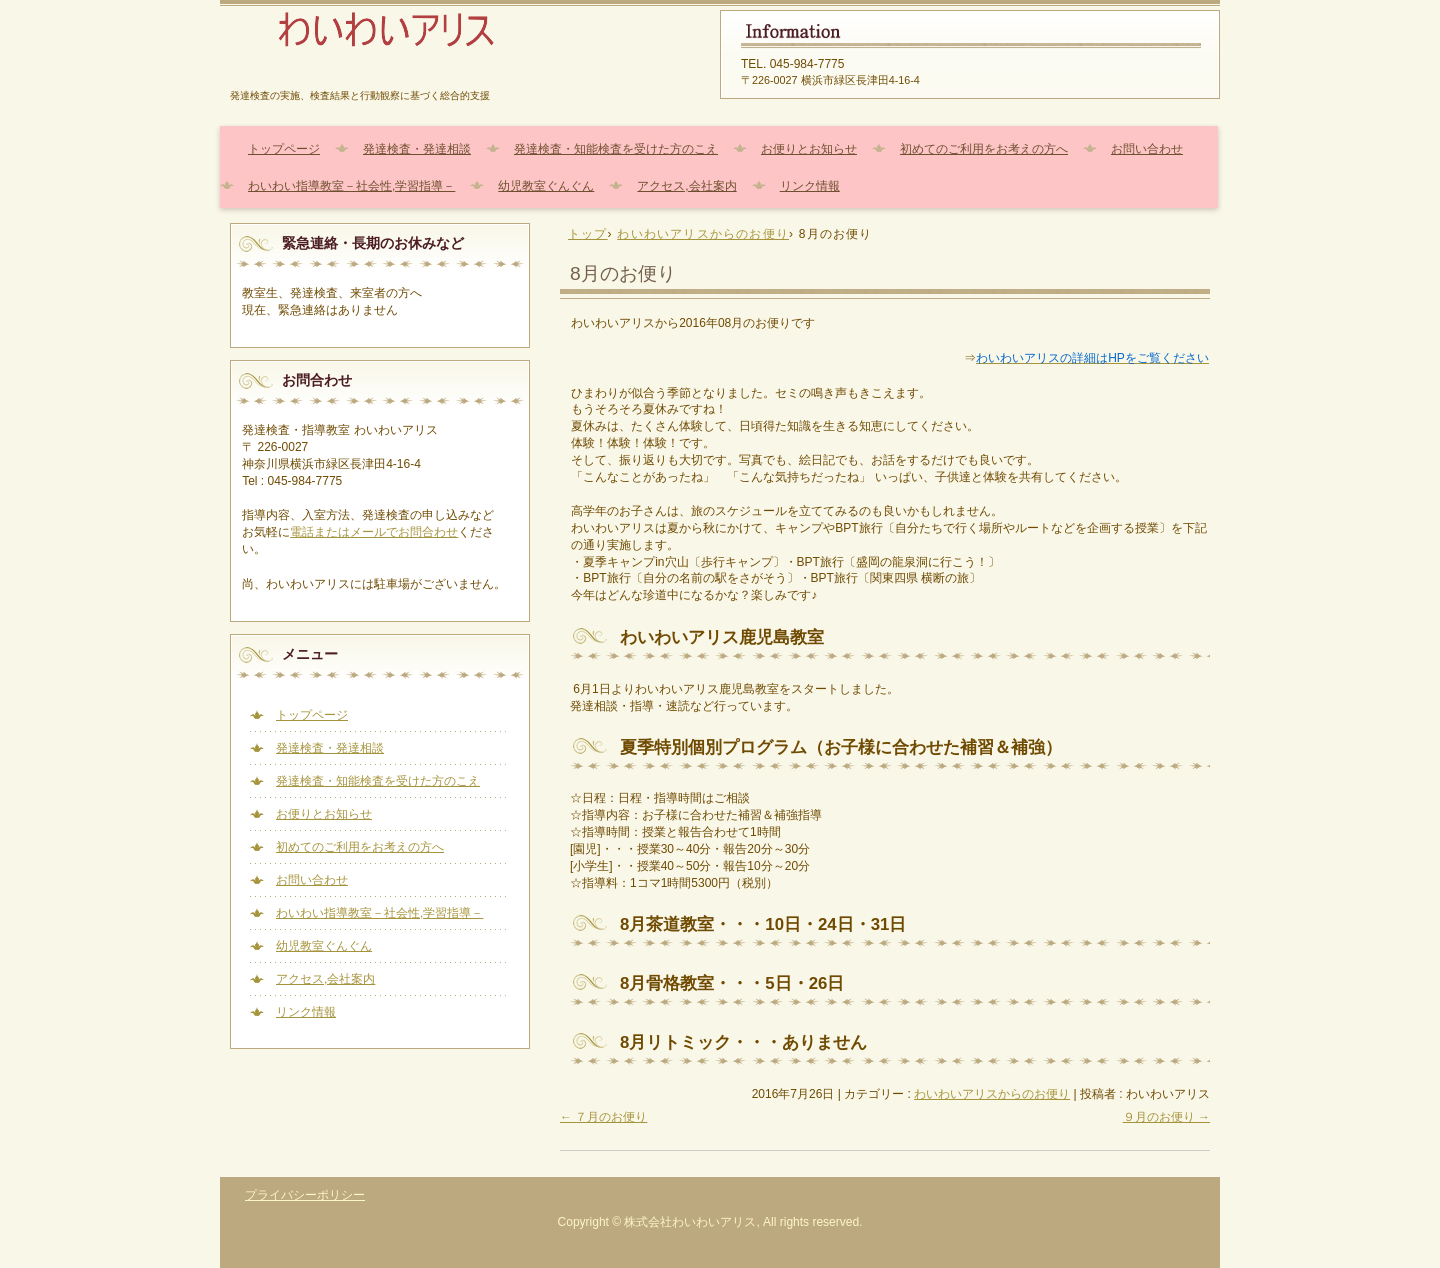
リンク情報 (810, 186)
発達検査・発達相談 (417, 149)
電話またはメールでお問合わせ (374, 532)
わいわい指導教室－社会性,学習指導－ (351, 186)
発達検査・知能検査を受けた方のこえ (616, 149)
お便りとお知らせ (809, 149)
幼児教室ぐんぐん (546, 186)
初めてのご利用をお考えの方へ (984, 149)
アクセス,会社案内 (686, 186)
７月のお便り (603, 1117)
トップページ (284, 149)
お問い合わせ (1147, 149)
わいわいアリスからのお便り (992, 1094)
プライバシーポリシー (305, 1195)
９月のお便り (1166, 1117)
